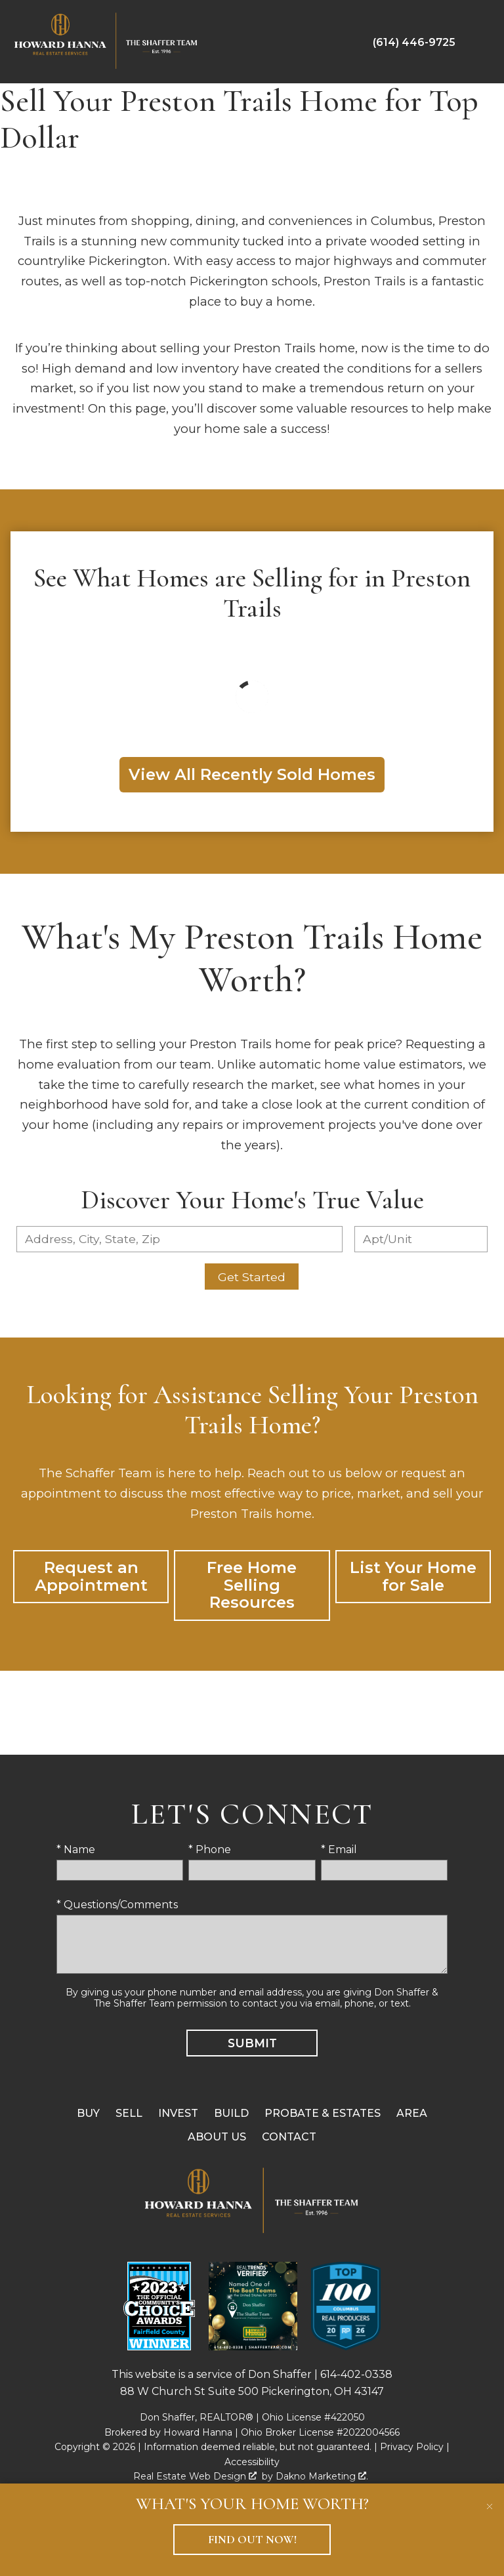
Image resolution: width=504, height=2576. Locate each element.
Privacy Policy (412, 2447)
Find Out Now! (252, 2539)
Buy (88, 2113)
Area (411, 2113)
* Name (75, 1849)
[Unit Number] (421, 1239)
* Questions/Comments (117, 1904)
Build (231, 2113)
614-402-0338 (356, 2374)
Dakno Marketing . (322, 2476)
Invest (178, 2113)
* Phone (209, 1849)
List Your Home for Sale (413, 1576)
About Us (217, 2137)
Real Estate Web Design (195, 2476)
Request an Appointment (91, 1576)
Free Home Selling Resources (252, 1585)
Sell (129, 2113)
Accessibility (252, 2462)
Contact (289, 2137)
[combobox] (179, 1239)
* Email (339, 1849)
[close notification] (489, 2497)
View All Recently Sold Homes (252, 774)
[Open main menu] (480, 42)
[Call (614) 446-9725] (414, 42)
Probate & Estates (322, 2113)
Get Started (251, 1277)
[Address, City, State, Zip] (179, 1239)
